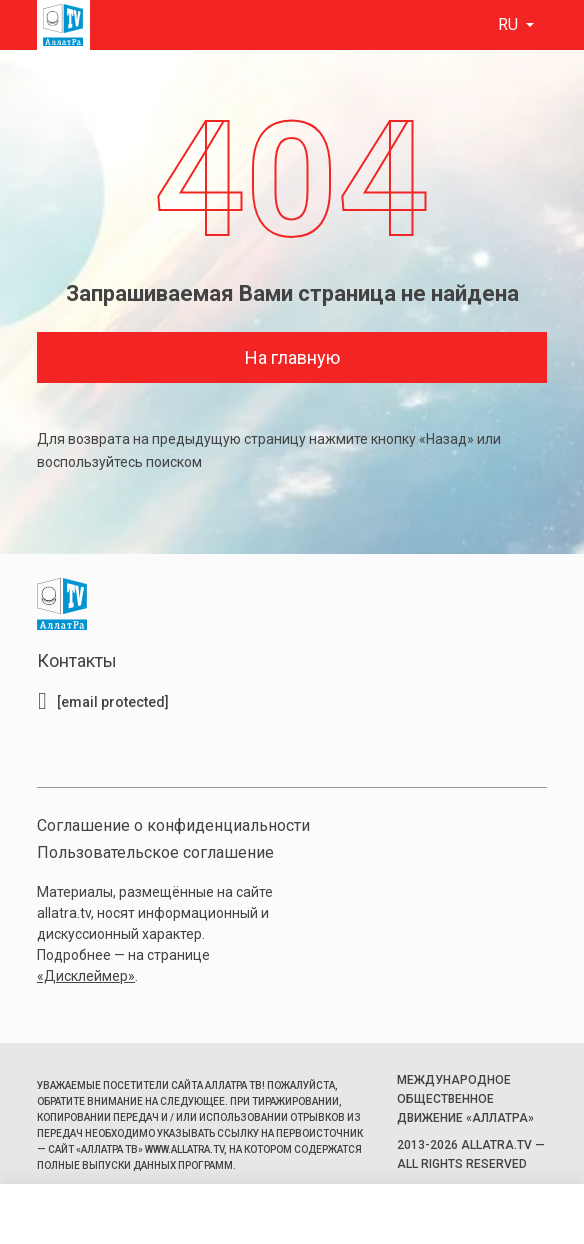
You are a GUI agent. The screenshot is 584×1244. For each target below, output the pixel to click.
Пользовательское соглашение (155, 852)
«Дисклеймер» (86, 976)
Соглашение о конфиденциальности (173, 825)
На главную (292, 357)
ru (510, 24)
